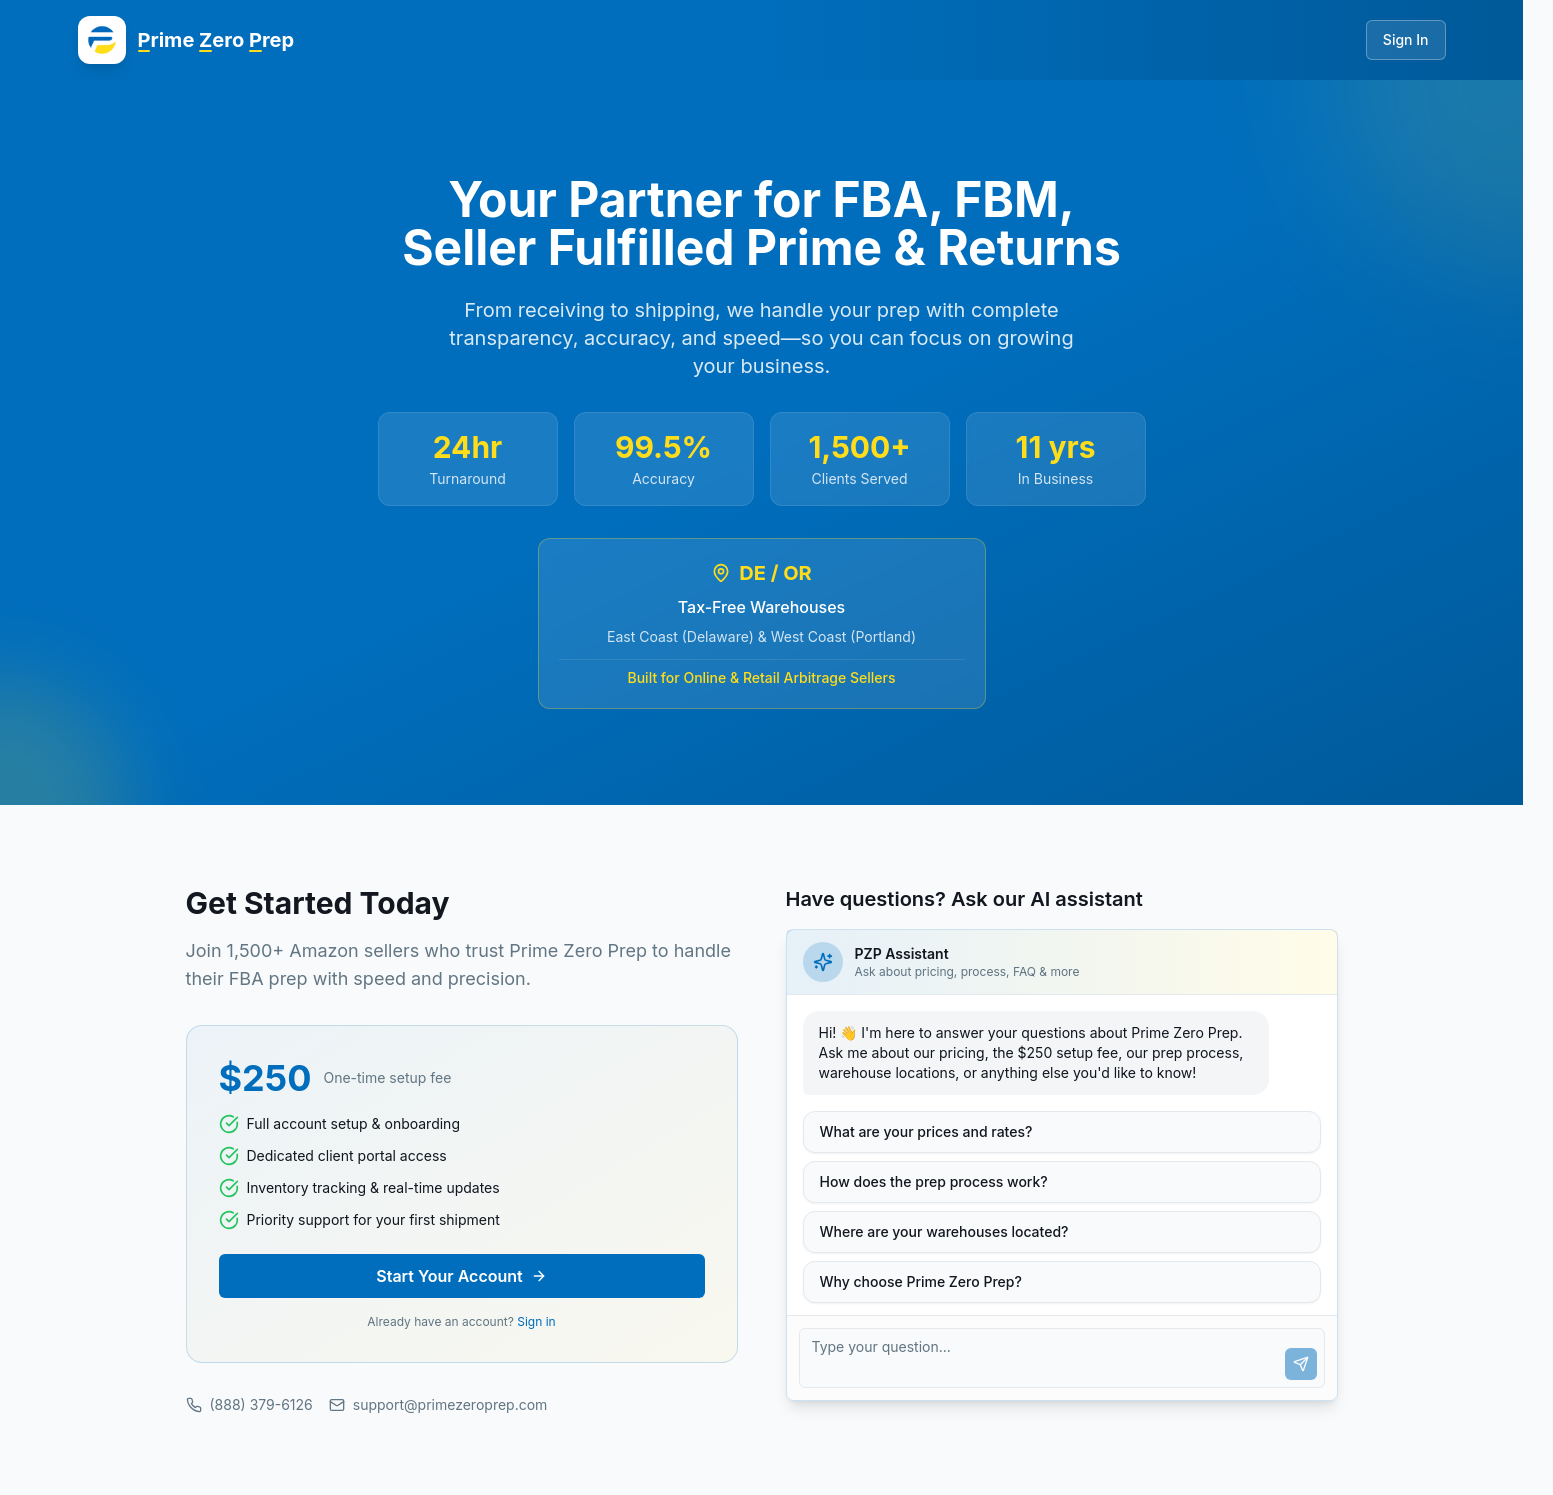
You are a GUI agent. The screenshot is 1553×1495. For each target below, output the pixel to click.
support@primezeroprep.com (438, 1404)
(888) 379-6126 (249, 1404)
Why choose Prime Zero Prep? (921, 1281)
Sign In (1406, 39)
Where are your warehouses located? (944, 1231)
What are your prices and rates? (926, 1131)
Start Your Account (461, 1276)
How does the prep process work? (934, 1181)
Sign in (536, 1321)
